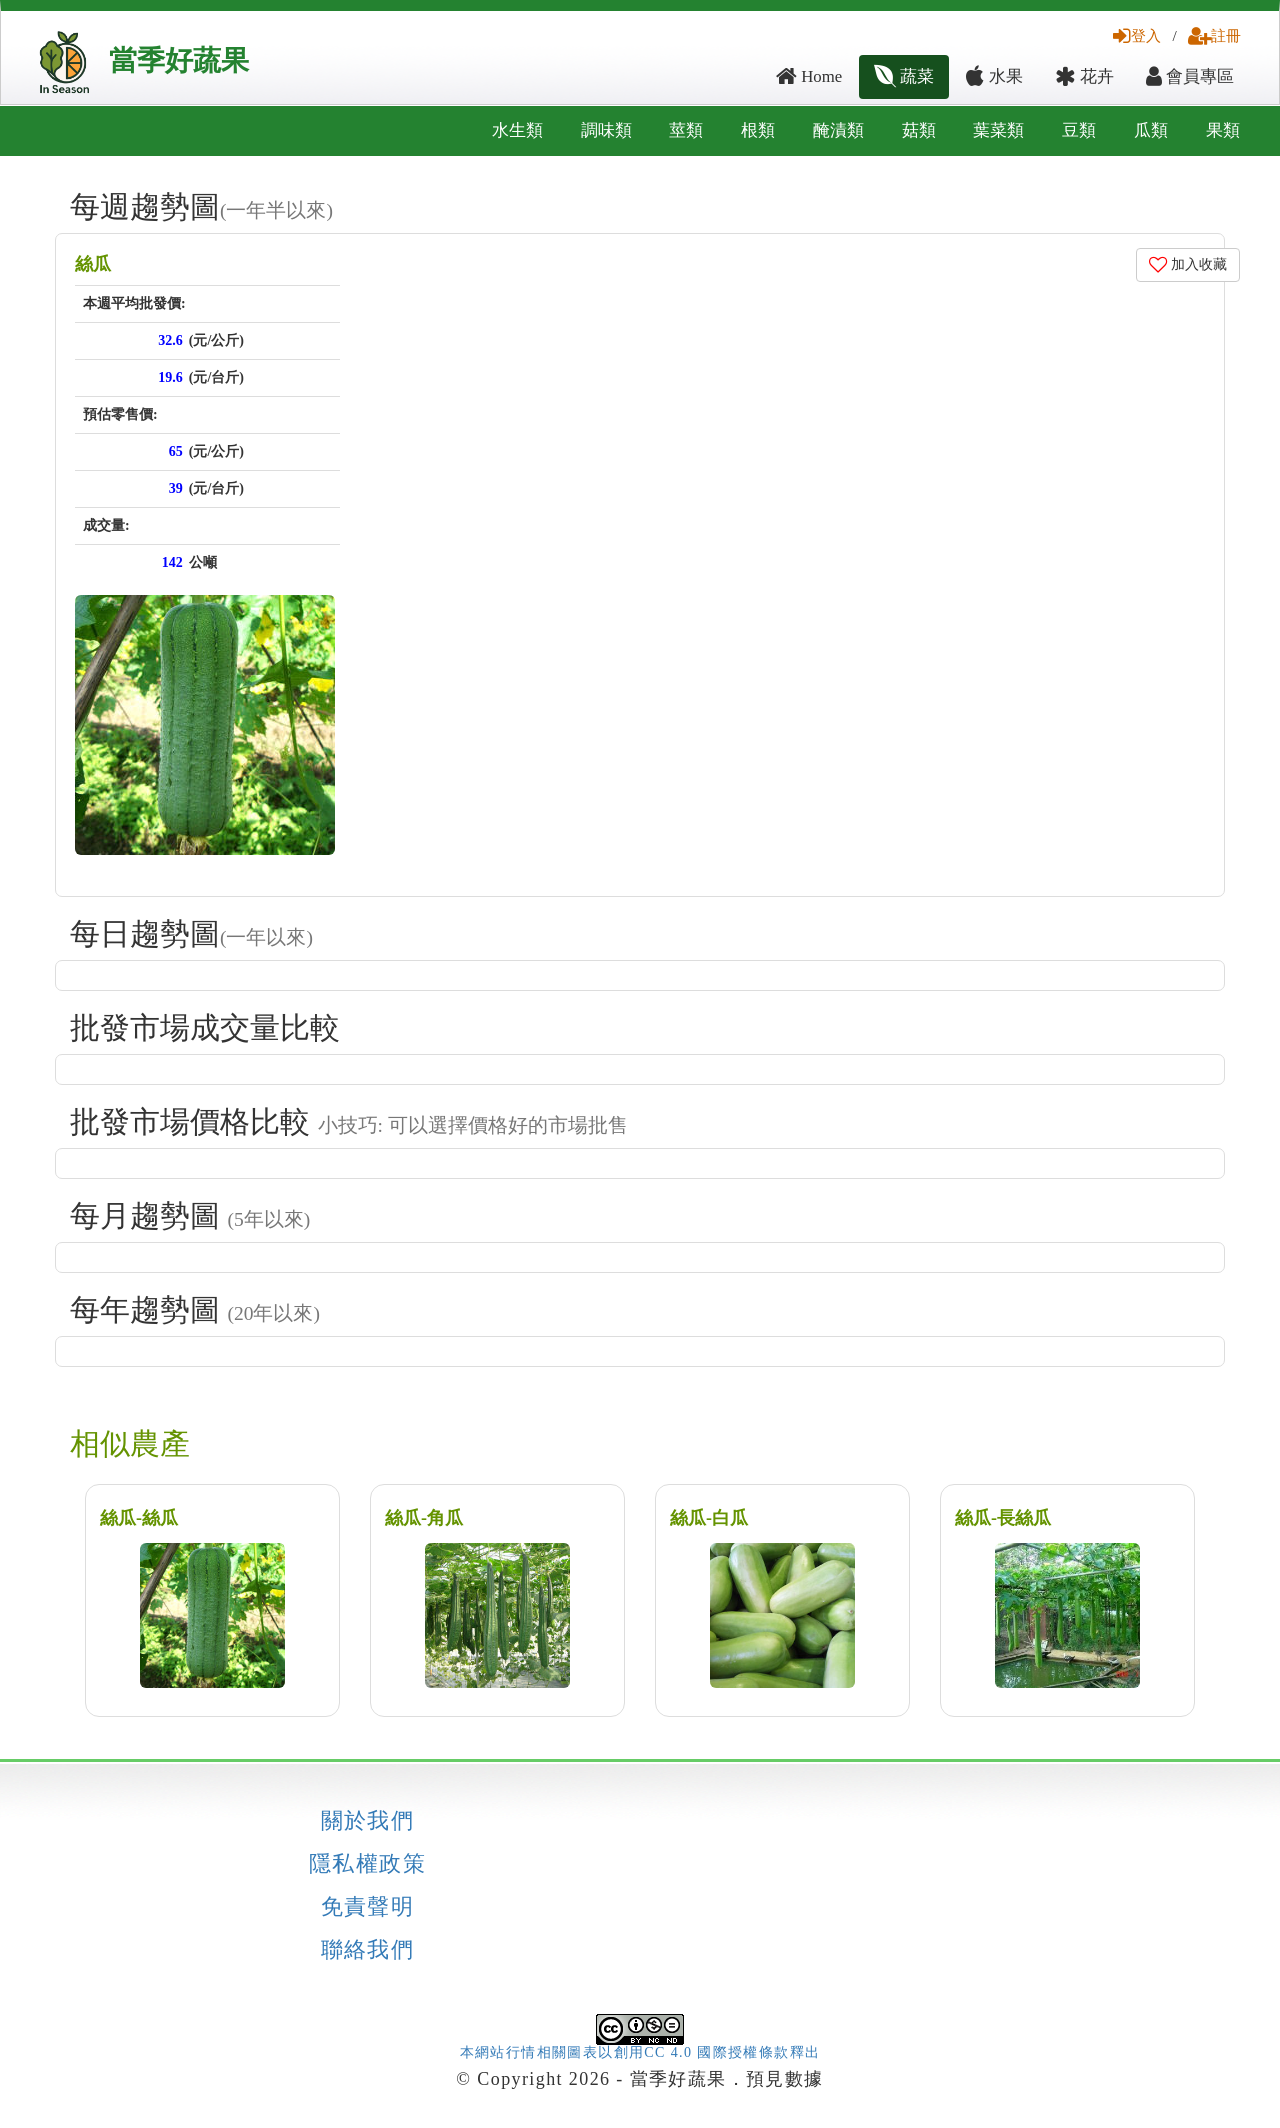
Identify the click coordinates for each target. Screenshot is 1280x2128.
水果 (994, 76)
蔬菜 (904, 76)
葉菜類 (998, 130)
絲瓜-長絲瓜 (1003, 1518)
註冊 (1214, 35)
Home (809, 76)
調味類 (606, 130)
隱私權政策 (367, 1864)
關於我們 (368, 1821)
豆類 (1079, 130)
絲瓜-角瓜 (424, 1518)
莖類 (686, 130)
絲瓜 (93, 264)
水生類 (517, 130)
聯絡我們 (368, 1950)
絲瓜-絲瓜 (139, 1518)
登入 (1137, 35)
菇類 (919, 130)
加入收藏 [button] (1188, 264)
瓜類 (1151, 130)
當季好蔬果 (179, 60)
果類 (1223, 130)
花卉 (1084, 76)
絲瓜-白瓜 (709, 1518)
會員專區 (1190, 76)
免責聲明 (368, 1907)
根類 (758, 130)
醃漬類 (838, 130)
